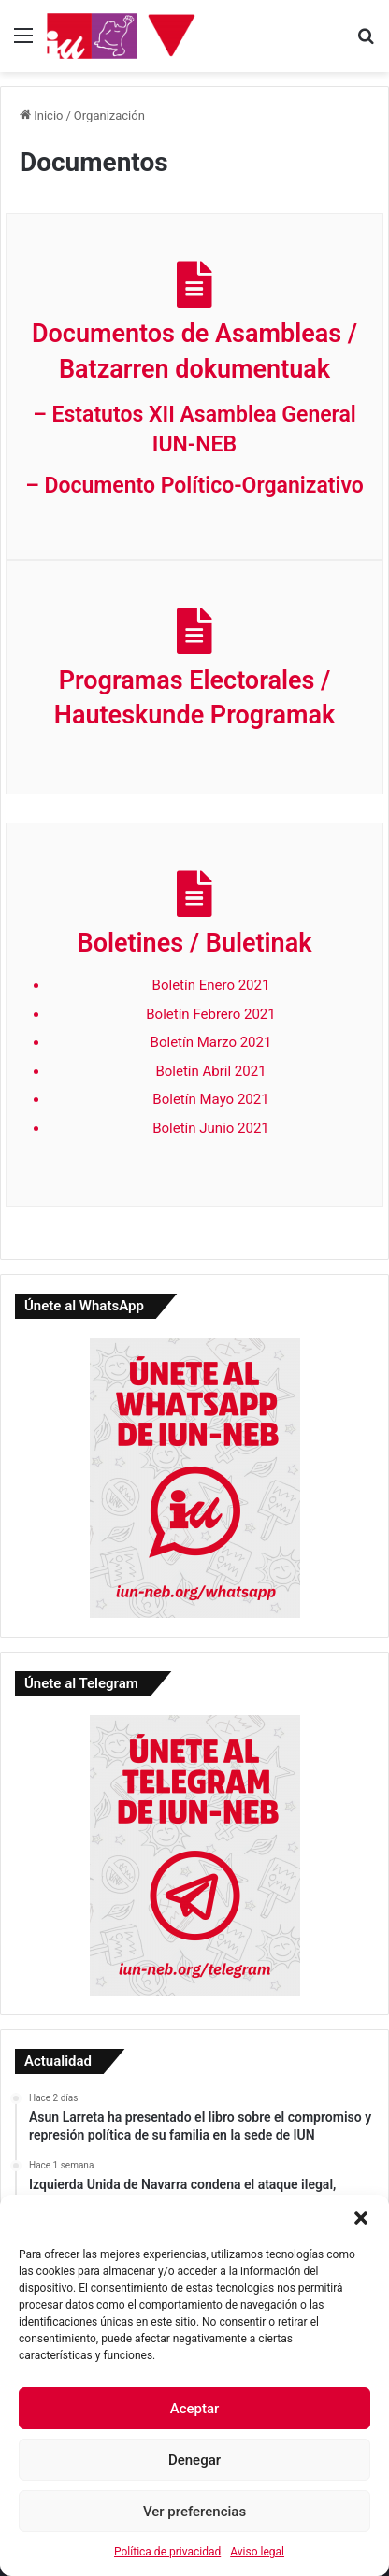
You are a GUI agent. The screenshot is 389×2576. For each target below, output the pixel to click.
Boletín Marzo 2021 (211, 1042)
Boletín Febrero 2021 (210, 1014)
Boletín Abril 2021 (210, 1071)
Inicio (41, 115)
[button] (361, 2218)
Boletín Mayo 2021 (210, 1099)
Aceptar (195, 2408)
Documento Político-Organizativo (204, 485)
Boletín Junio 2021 (210, 1128)
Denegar (194, 2460)
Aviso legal (257, 2551)
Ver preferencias (194, 2511)
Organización (109, 115)
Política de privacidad (167, 2551)
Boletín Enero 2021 (211, 985)
